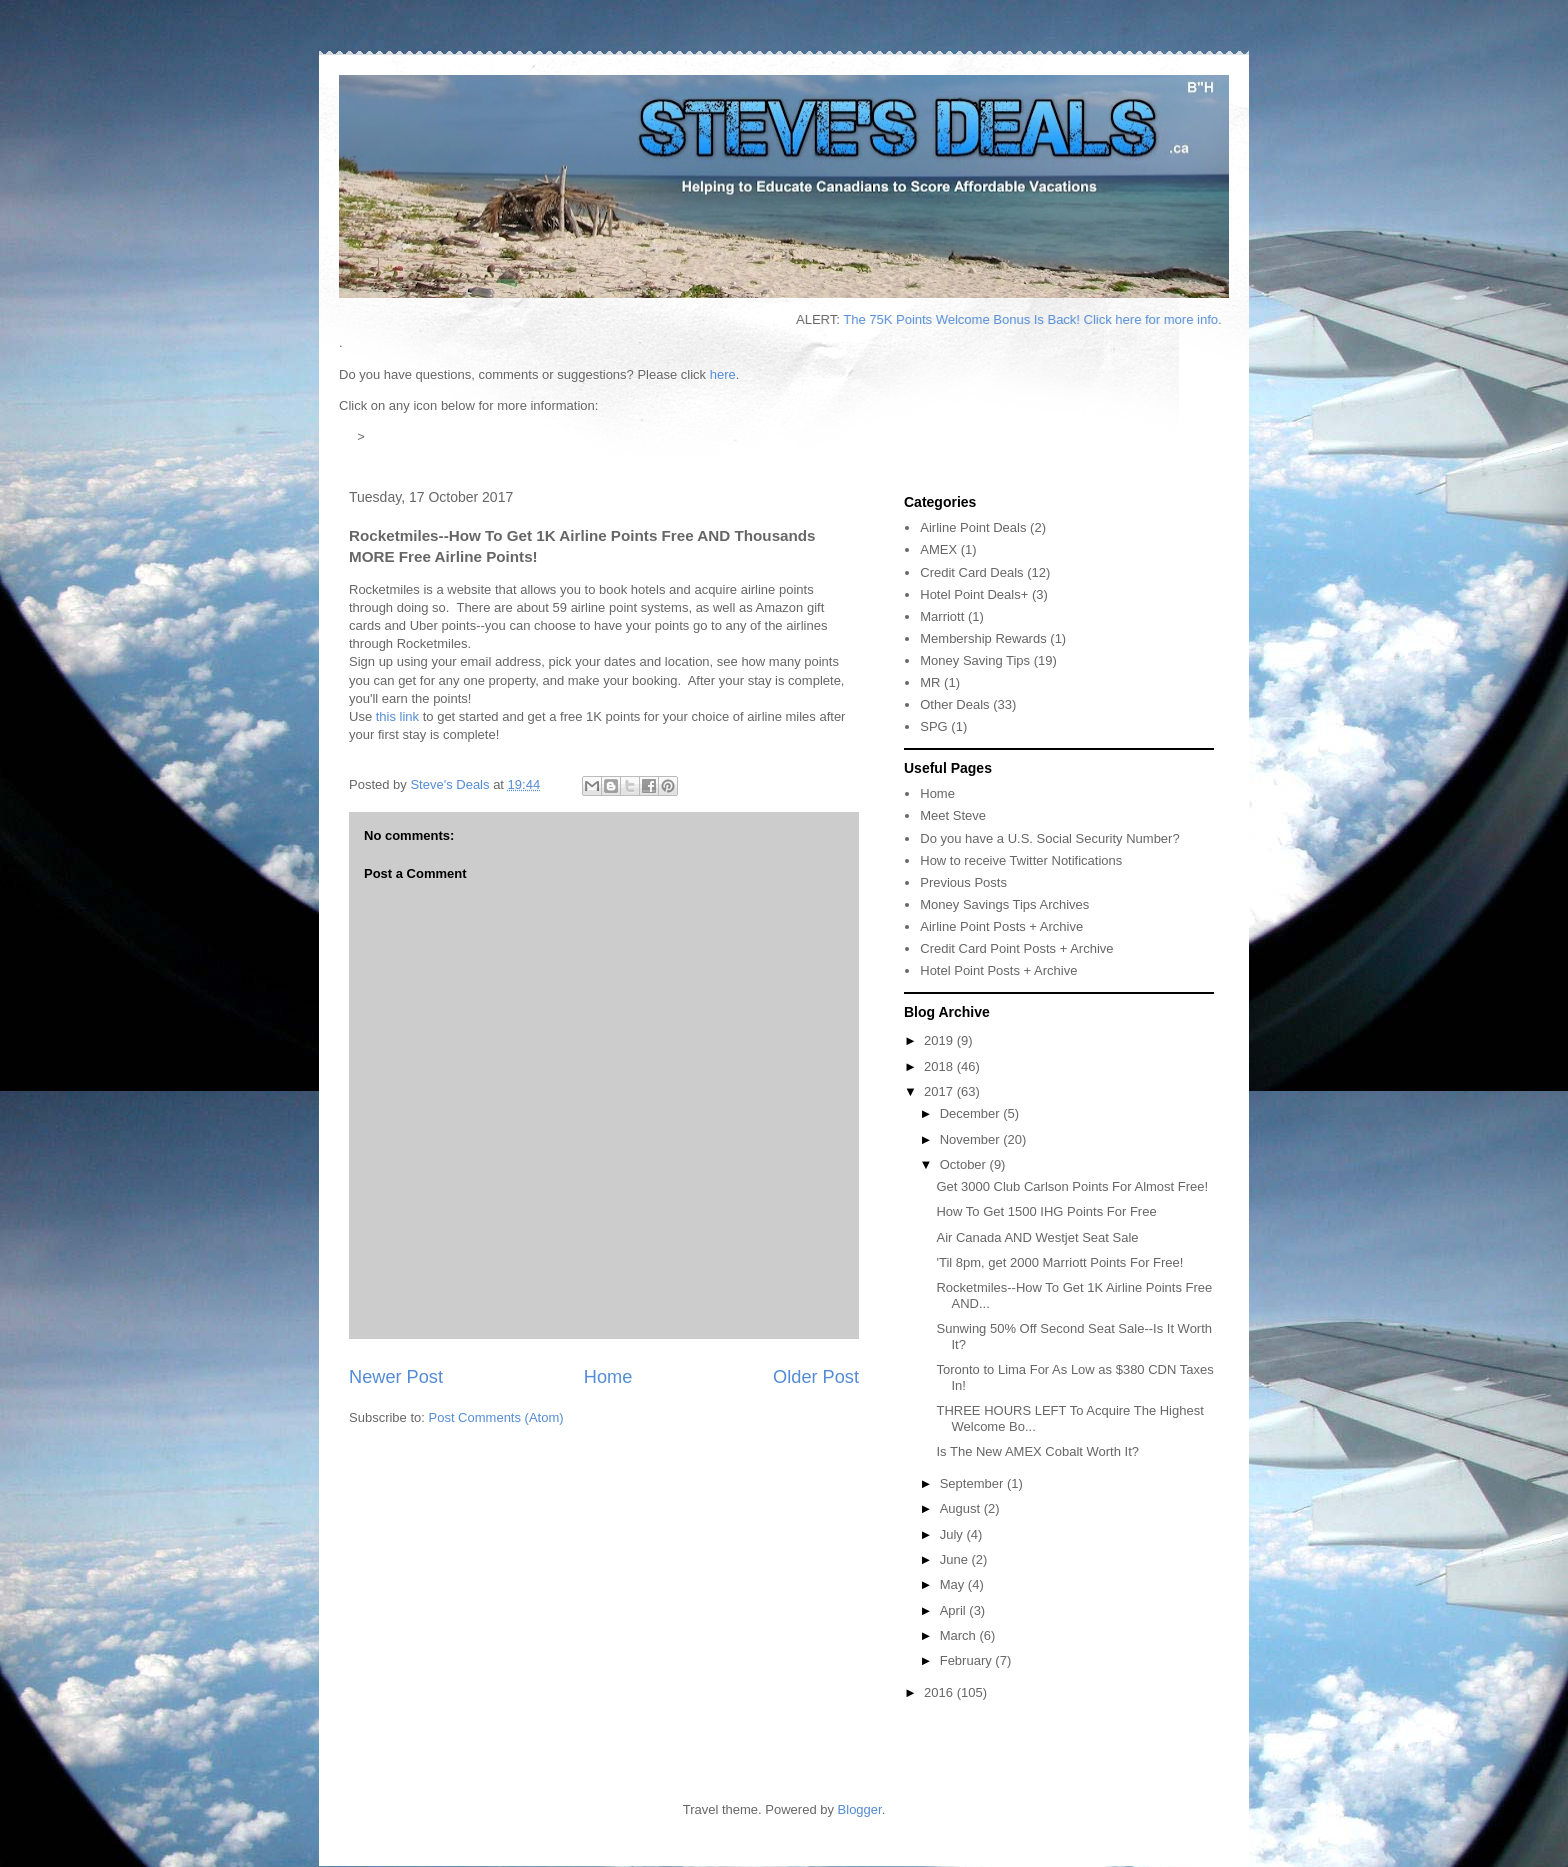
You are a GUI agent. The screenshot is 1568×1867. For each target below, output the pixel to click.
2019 (940, 1040)
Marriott (942, 616)
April (955, 1610)
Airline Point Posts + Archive (1001, 926)
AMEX (938, 549)
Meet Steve (953, 815)
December (972, 1113)
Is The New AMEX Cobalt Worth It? (1037, 1451)
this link (397, 716)
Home (608, 1377)
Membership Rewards (983, 638)
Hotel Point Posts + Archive (998, 970)
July (953, 1534)
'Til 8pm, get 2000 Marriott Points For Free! (1059, 1262)
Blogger (860, 1809)
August (962, 1508)
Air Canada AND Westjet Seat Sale (1037, 1237)
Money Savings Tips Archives (1004, 904)
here (723, 374)
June (956, 1559)
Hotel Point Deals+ (974, 594)
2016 (940, 1692)
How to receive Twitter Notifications (1021, 860)
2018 (940, 1066)
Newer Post (396, 1377)
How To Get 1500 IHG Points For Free (1046, 1211)
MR (930, 682)
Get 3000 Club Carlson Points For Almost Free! (1072, 1186)
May (954, 1584)
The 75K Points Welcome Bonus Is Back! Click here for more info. (1048, 319)
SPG (933, 726)
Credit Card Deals (971, 572)
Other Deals (954, 704)
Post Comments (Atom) (496, 1417)
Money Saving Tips (975, 660)
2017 (940, 1091)
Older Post (816, 1377)
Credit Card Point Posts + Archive (1016, 948)
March (960, 1635)
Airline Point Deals (973, 527)
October (965, 1164)
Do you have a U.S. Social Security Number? (1049, 838)
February (968, 1660)
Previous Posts (963, 882)
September (973, 1483)
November (972, 1139)
